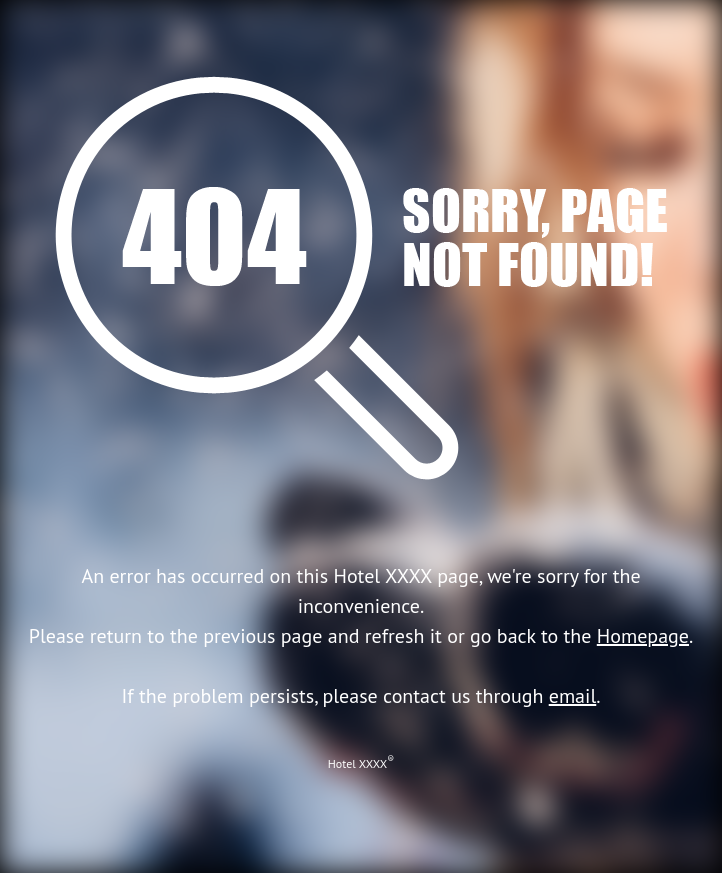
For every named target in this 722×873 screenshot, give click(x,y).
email (573, 696)
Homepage (643, 636)
